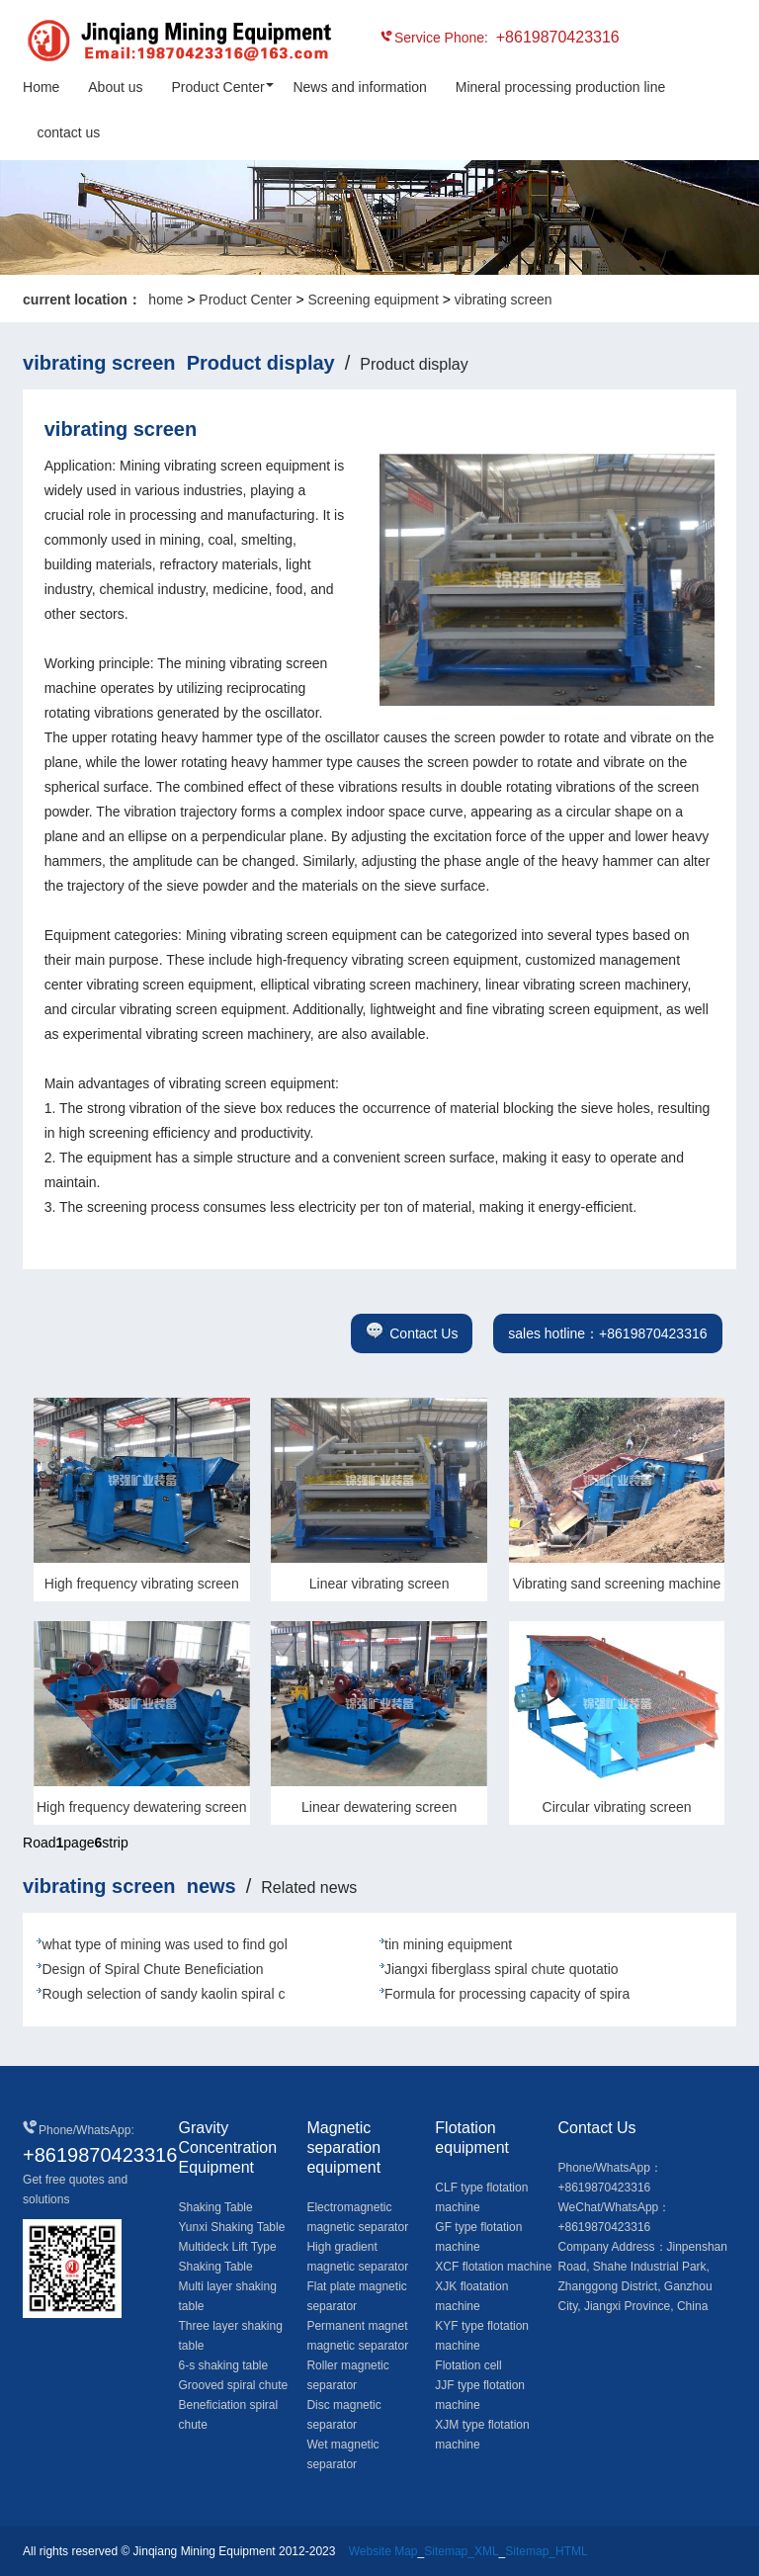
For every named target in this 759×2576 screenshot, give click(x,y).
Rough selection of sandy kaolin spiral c (163, 1994)
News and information (359, 87)
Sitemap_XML (461, 2551)
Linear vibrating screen (379, 1583)
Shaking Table (215, 2207)
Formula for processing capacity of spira (507, 1994)
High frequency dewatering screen (141, 1807)
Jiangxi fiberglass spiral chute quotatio (501, 1969)
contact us (68, 132)
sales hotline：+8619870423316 (607, 1333)
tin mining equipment (448, 1944)
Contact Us (412, 1333)
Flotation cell (468, 2365)
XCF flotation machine (493, 2267)
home (165, 299)
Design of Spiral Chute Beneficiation (152, 1969)
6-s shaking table (223, 2365)
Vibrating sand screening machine (617, 1583)
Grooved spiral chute (233, 2385)
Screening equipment (372, 299)
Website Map (383, 2551)
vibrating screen (503, 299)
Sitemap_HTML (546, 2551)
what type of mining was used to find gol (164, 1944)
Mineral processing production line (560, 87)
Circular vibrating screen (617, 1807)
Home (41, 87)
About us (115, 87)
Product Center (217, 87)
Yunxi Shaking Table (231, 2227)
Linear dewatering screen (379, 1807)
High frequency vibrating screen (141, 1583)
